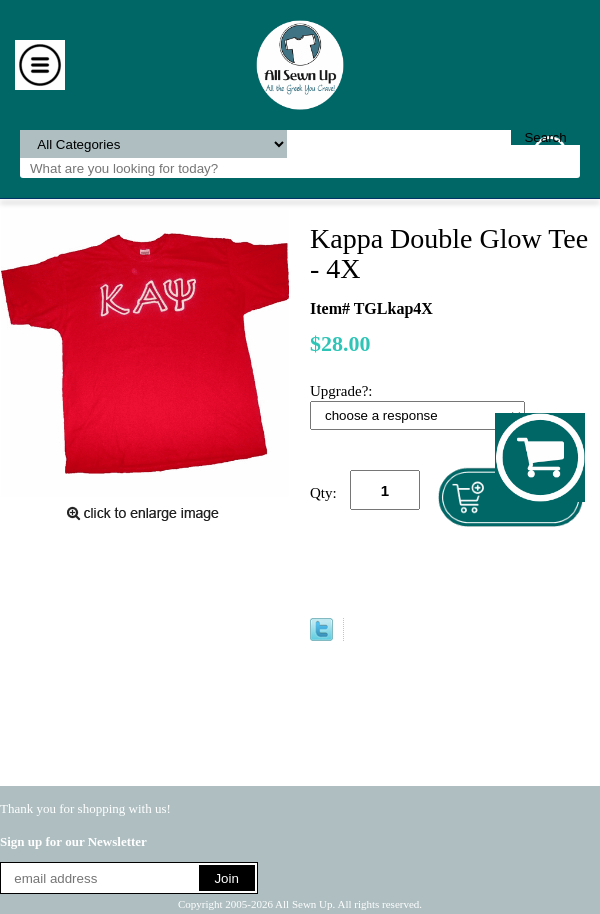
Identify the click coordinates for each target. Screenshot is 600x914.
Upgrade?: (343, 391)
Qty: (323, 493)
